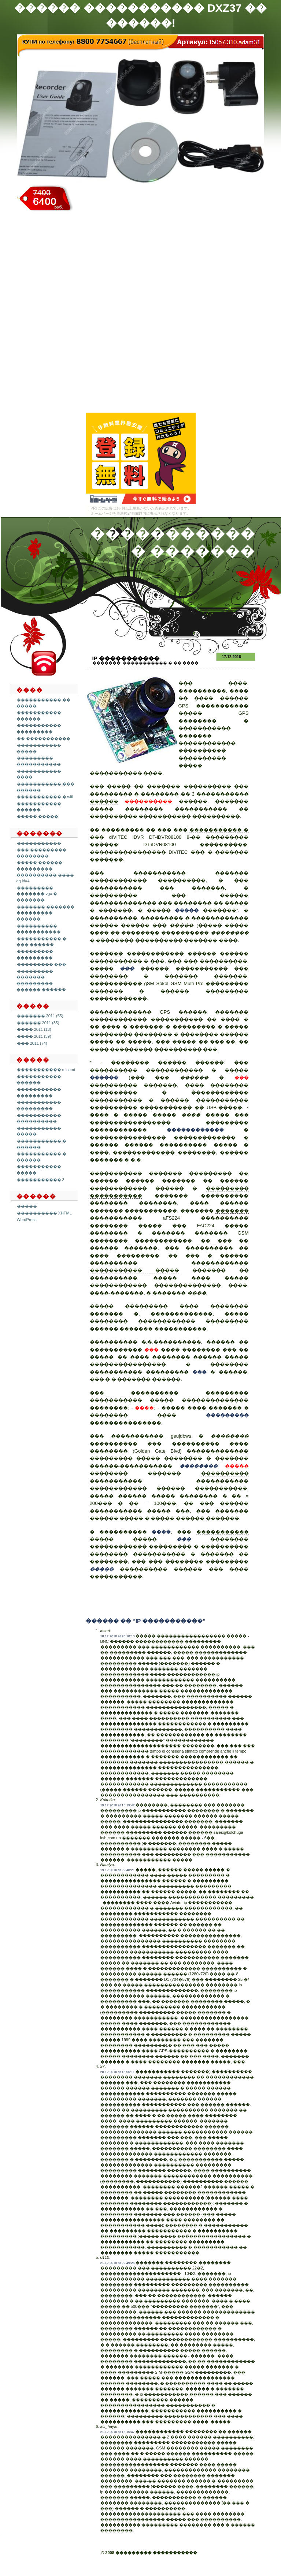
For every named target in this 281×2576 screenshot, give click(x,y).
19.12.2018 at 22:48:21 (117, 1870)
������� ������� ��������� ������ (45, 913)
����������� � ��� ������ (41, 941)
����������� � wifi (45, 797)
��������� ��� (41, 964)
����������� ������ (38, 715)
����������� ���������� (38, 1118)
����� (27, 1206)
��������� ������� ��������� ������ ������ (41, 980)
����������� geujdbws (151, 1436)
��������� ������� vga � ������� (37, 894)
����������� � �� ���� (161, 663)
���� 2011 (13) (34, 1029)
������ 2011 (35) (38, 1023)
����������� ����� (134, 1270)
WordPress (27, 1219)
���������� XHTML (44, 1213)
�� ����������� (43, 738)
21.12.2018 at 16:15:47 (117, 2432)
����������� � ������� (183, 1554)
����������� (39, 843)
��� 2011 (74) (32, 1043)
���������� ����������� (38, 929)
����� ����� (37, 816)
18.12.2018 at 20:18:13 (117, 1636)
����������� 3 (40, 1180)
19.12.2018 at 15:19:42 (117, 1805)
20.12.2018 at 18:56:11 (117, 2072)
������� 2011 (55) (40, 1016)
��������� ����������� (38, 761)
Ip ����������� (126, 658)
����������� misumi (46, 1069)
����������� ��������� (38, 728)
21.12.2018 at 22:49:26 (117, 2263)
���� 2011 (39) (34, 1036)
